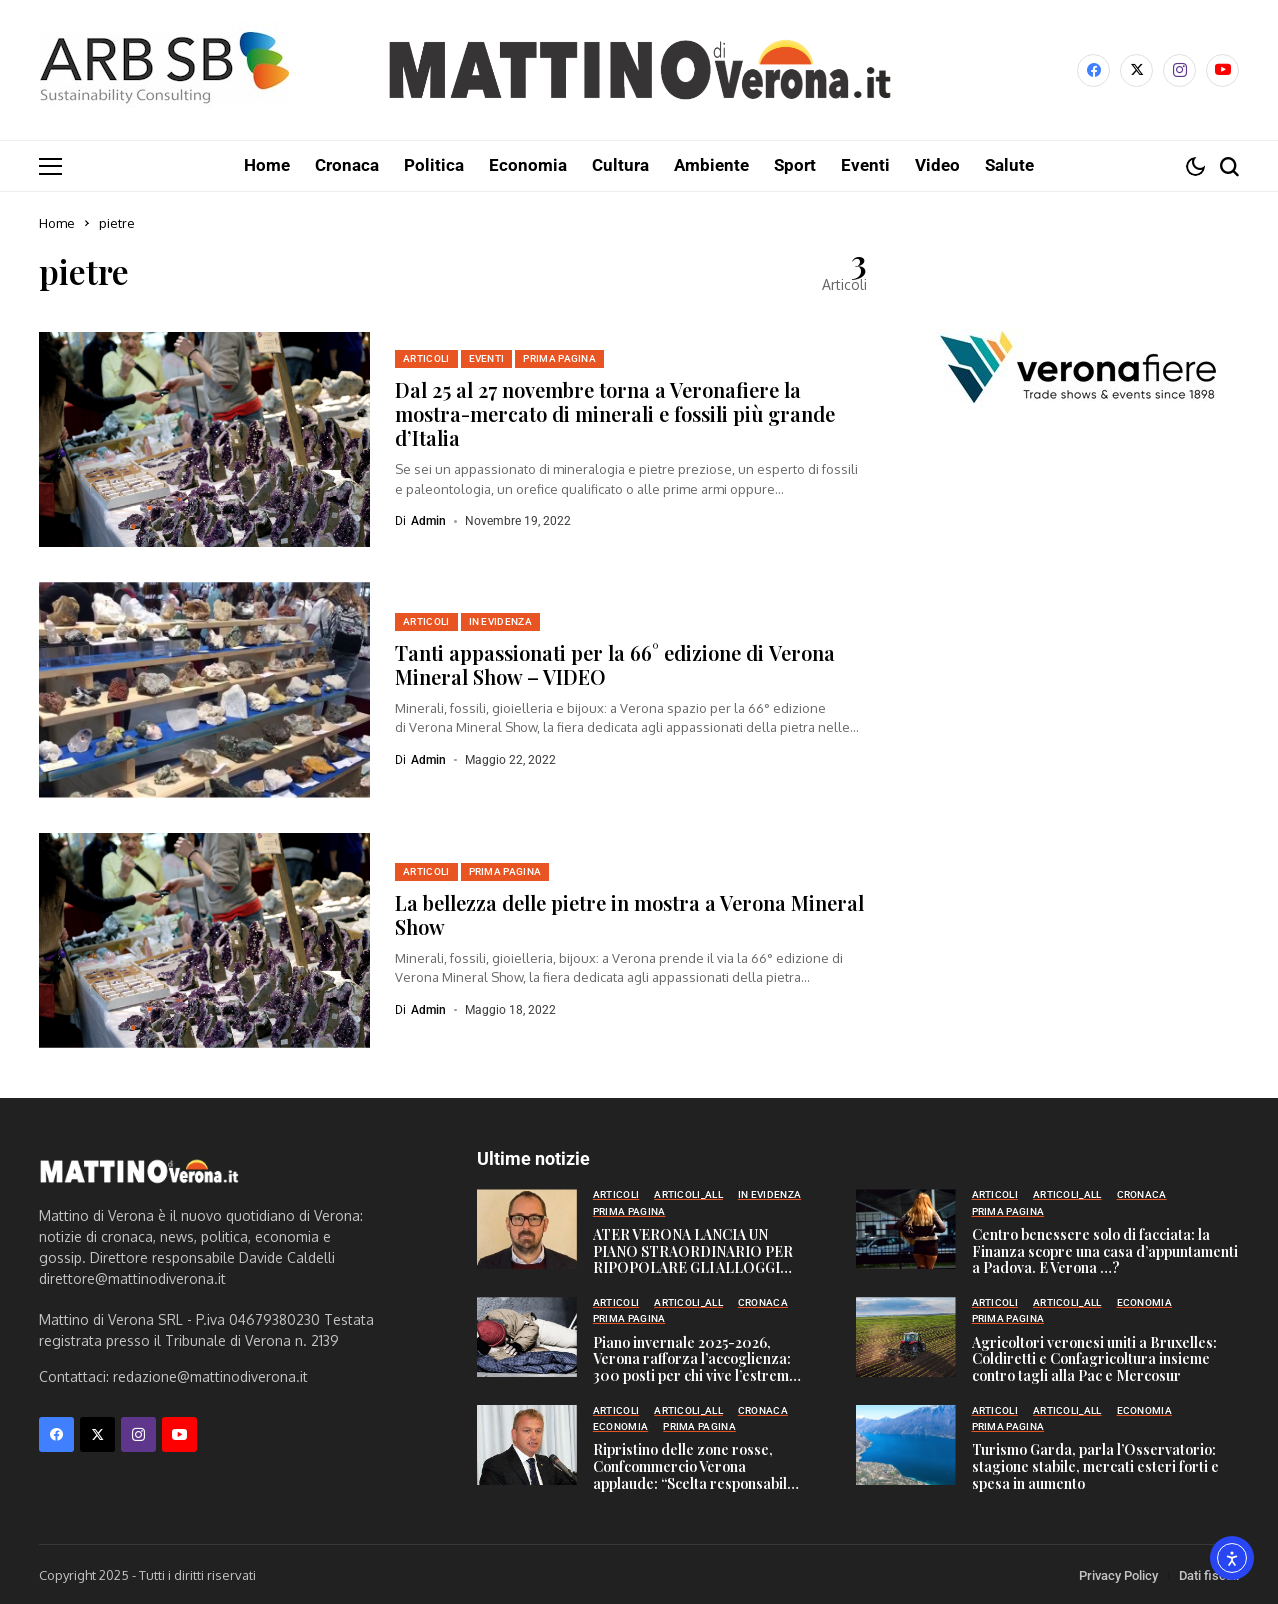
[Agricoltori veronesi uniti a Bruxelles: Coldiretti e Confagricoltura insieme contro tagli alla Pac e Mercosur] (906, 1336)
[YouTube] (1222, 70)
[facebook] (1093, 70)
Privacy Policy (1118, 1574)
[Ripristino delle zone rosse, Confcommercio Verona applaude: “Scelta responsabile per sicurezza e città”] (527, 1444)
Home (57, 222)
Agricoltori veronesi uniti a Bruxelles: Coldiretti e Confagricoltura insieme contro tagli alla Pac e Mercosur (1094, 1358)
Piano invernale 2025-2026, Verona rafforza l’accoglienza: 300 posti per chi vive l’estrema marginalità (695, 1366)
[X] (1136, 70)
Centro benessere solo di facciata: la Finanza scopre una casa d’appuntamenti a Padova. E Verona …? (1105, 1250)
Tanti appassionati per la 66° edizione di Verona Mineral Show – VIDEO (615, 663)
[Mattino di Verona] (639, 70)
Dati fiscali (1209, 1574)
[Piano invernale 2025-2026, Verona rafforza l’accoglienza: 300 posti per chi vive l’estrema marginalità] (527, 1336)
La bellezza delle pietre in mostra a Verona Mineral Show (629, 913)
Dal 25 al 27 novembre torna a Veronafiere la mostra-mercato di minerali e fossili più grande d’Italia (615, 412)
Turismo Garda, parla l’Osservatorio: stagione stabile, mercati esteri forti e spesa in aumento (1095, 1465)
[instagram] (1179, 70)
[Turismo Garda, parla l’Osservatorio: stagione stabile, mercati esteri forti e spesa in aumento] (906, 1444)
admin (428, 520)
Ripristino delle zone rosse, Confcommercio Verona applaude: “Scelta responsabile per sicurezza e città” (694, 1473)
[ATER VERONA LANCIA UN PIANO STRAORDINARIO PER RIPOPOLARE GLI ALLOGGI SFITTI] (527, 1228)
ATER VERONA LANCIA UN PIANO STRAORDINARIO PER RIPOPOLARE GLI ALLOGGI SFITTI (693, 1258)
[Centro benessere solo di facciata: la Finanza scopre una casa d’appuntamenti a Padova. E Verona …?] (906, 1228)
